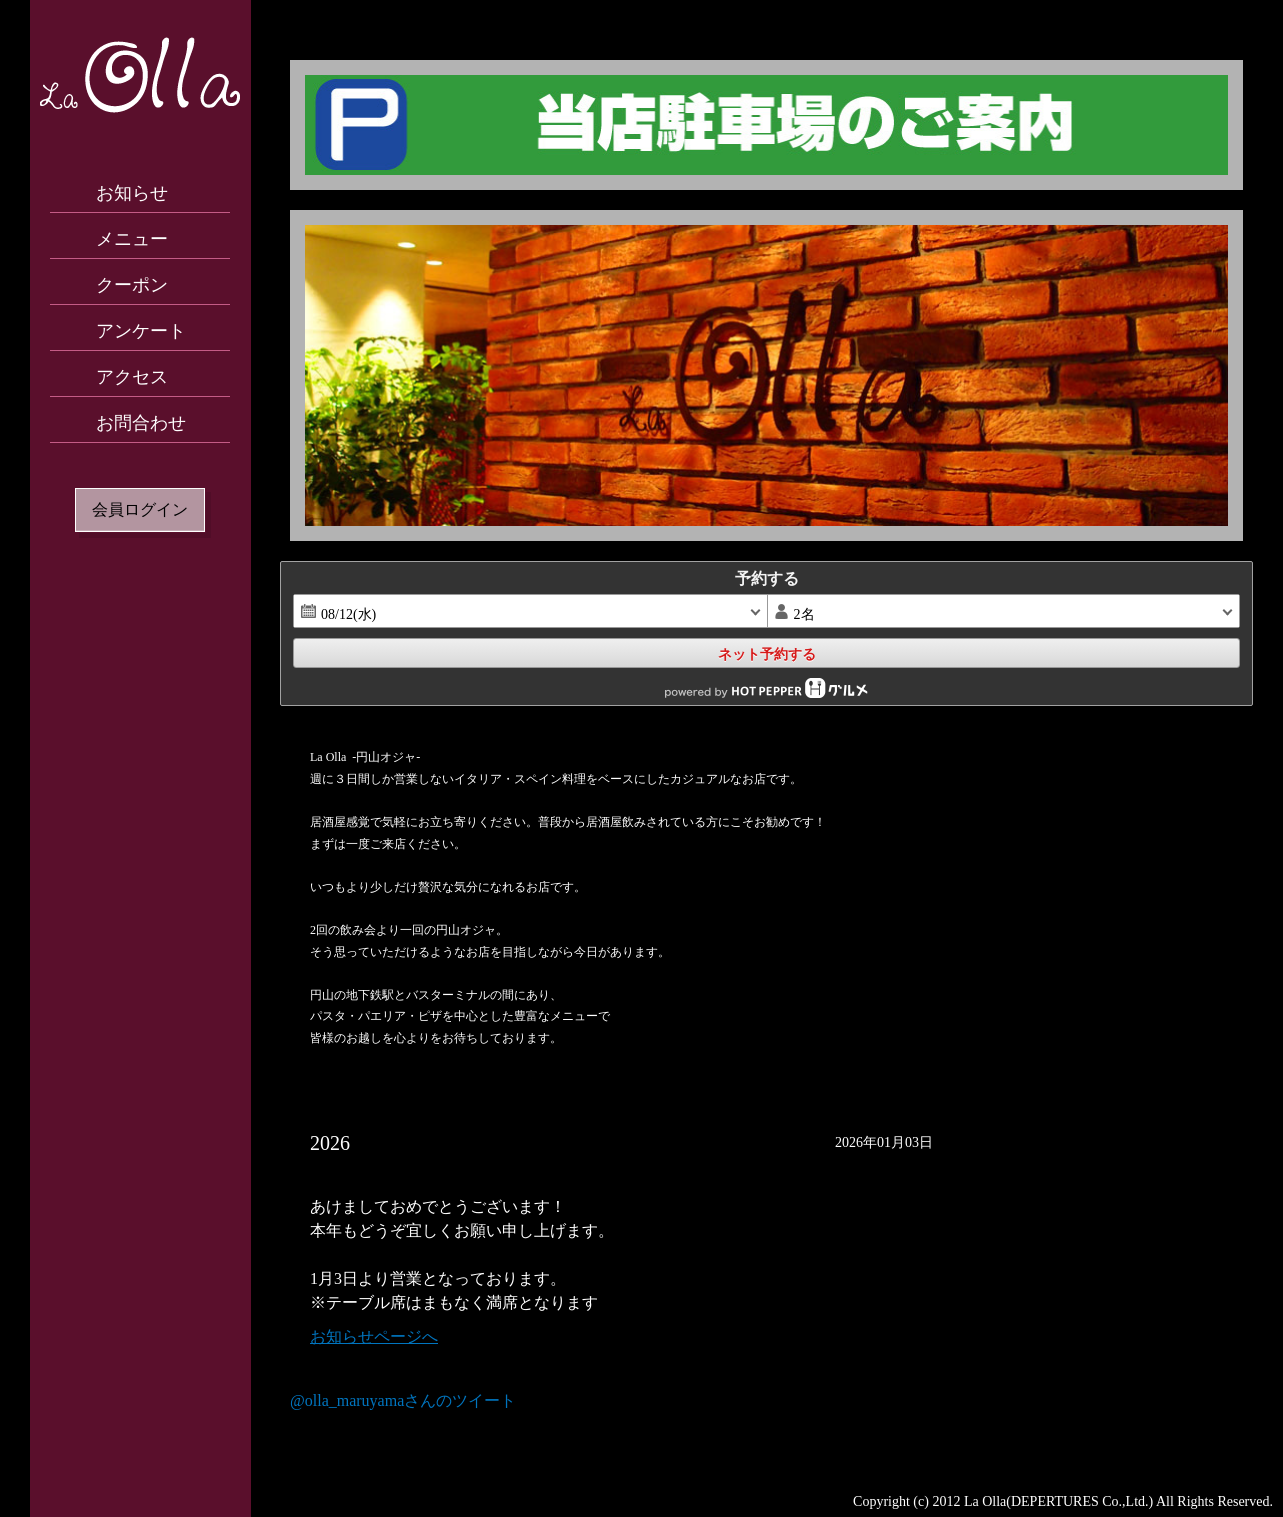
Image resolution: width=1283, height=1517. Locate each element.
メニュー (132, 239)
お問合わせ (141, 423)
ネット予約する (767, 654)
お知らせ (132, 193)
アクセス (132, 377)
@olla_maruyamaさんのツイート (403, 1400)
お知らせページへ (374, 1336)
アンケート (141, 331)
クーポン (132, 285)
